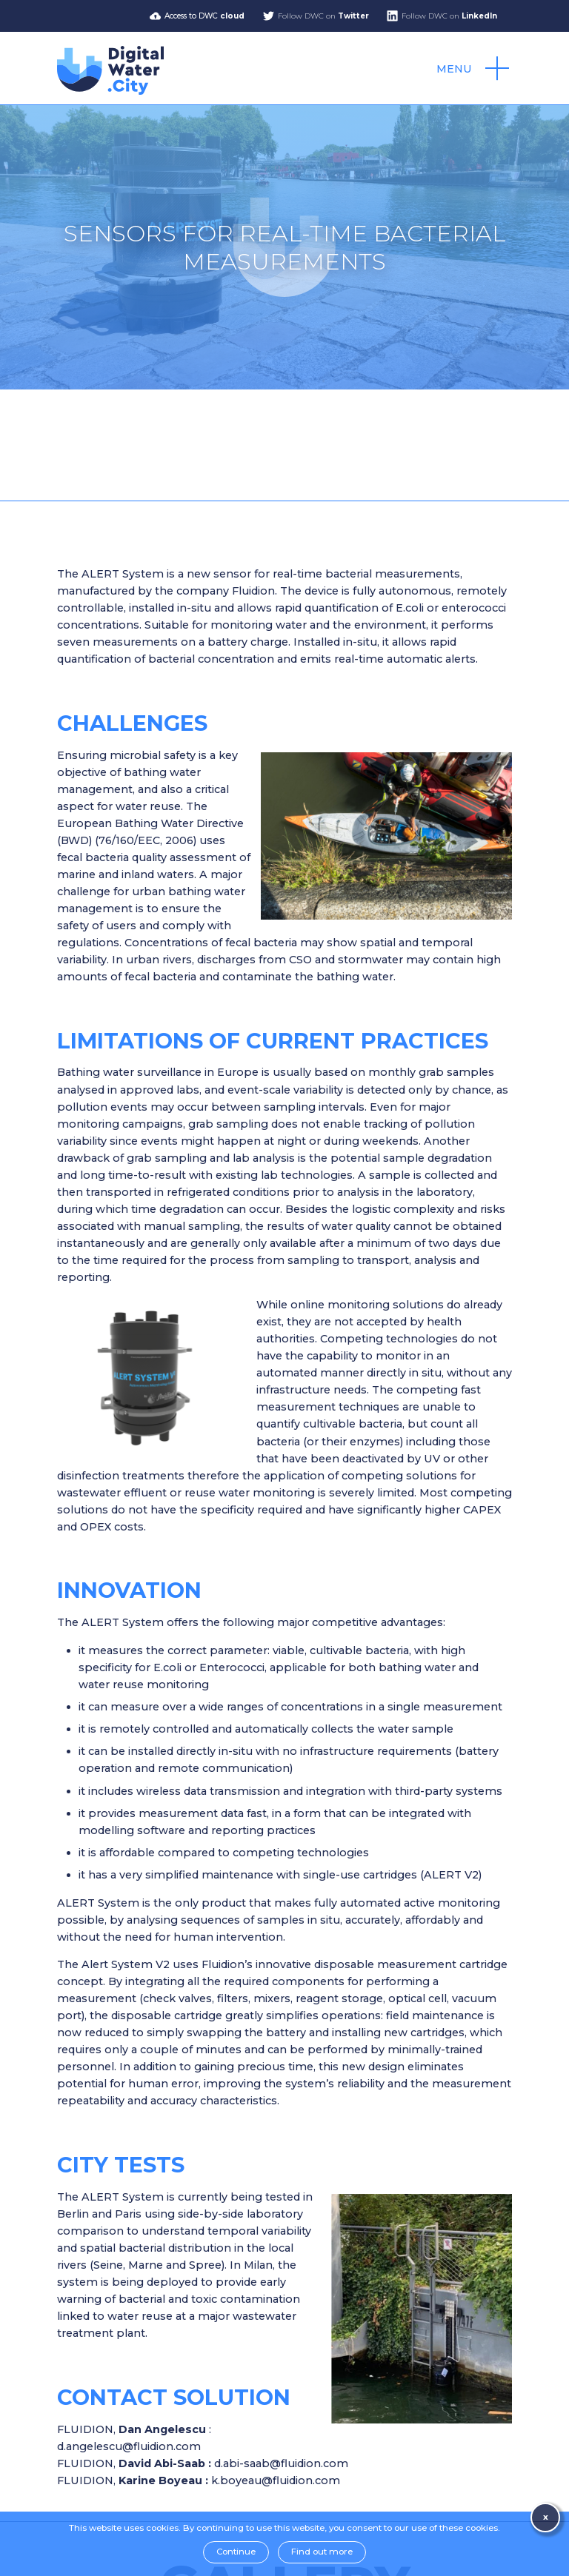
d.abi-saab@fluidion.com (281, 2463)
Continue (236, 2551)
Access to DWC (204, 16)
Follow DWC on (323, 16)
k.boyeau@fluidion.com (275, 2480)
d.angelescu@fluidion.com (129, 2446)
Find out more (322, 2551)
